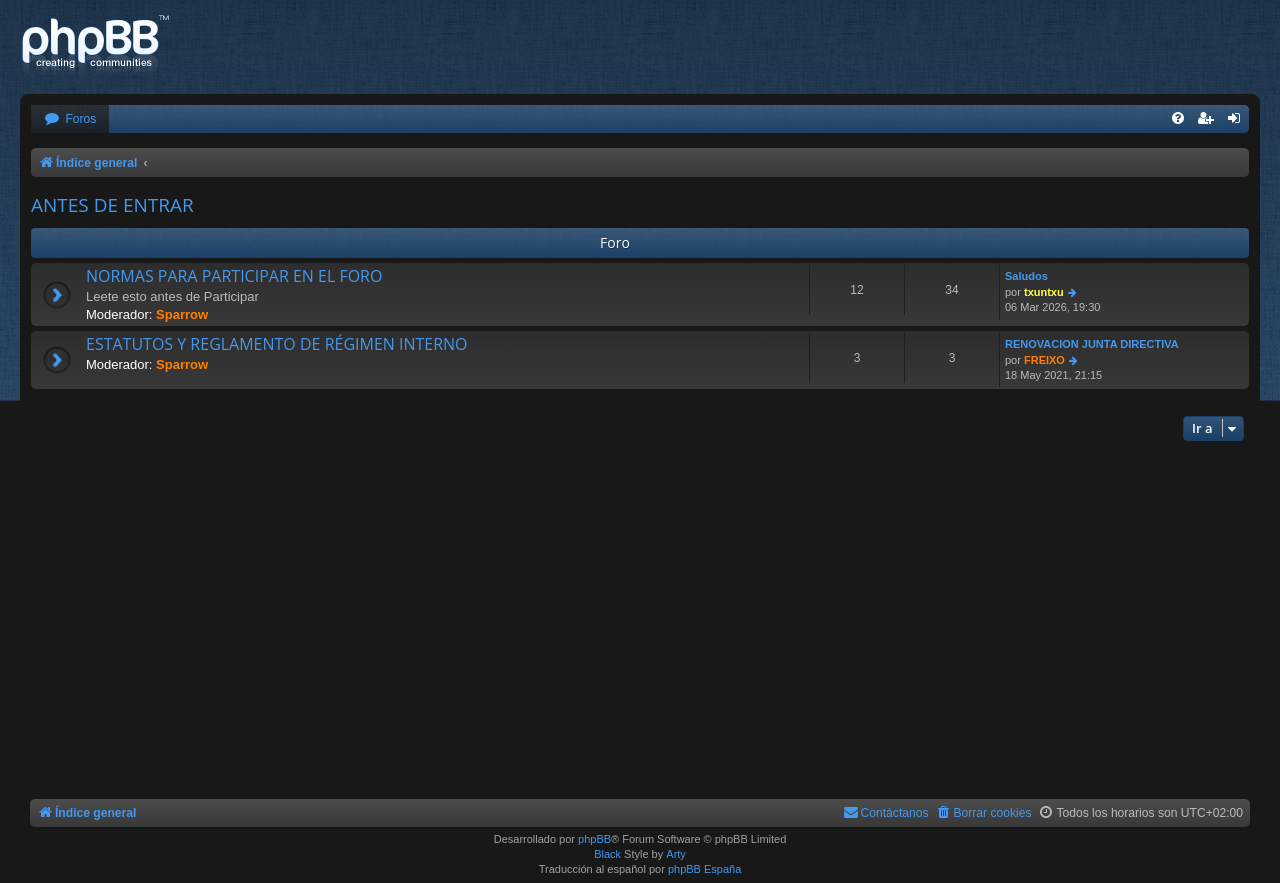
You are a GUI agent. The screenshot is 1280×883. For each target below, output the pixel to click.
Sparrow (182, 314)
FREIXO (1044, 360)
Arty (676, 854)
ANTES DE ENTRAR (112, 205)
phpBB (594, 839)
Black (607, 854)
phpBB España (704, 869)
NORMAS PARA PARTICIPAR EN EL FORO (234, 276)
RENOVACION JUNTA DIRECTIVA (1092, 344)
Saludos (1026, 276)
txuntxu (1044, 292)
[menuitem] (70, 119)
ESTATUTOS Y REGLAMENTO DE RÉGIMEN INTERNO (277, 344)
